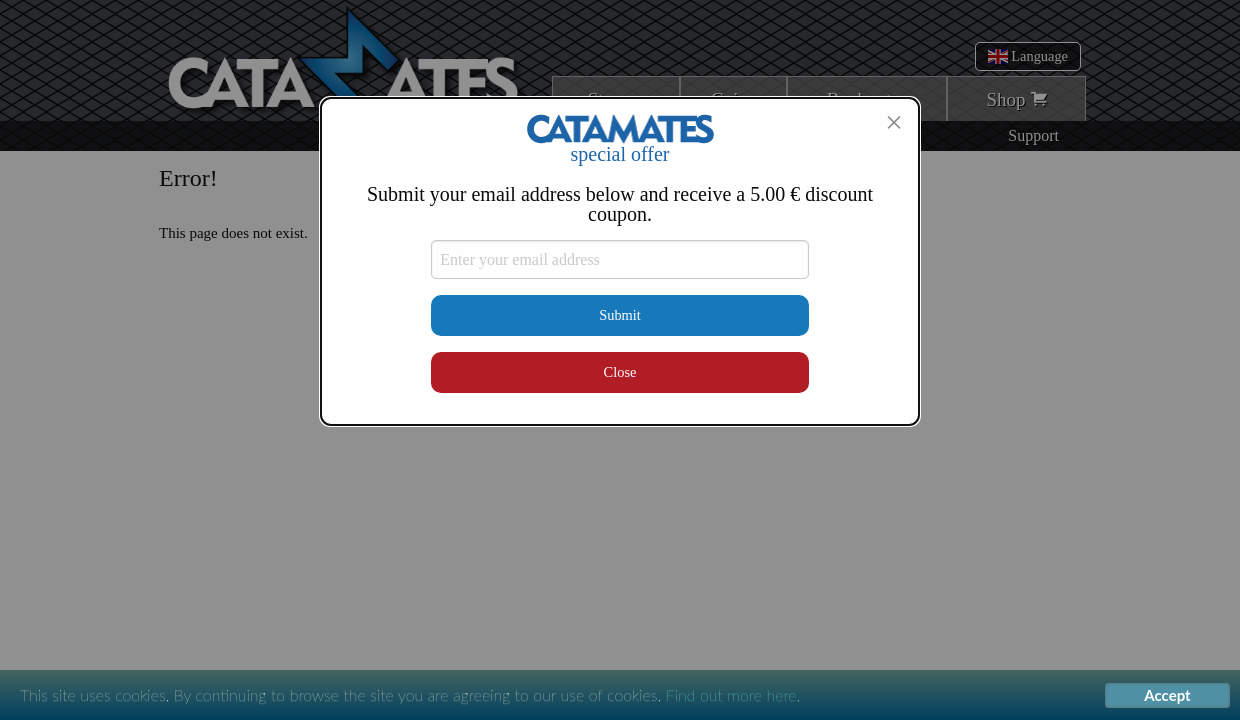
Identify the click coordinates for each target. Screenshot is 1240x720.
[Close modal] (894, 122)
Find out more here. (733, 694)
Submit (620, 315)
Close (620, 372)
